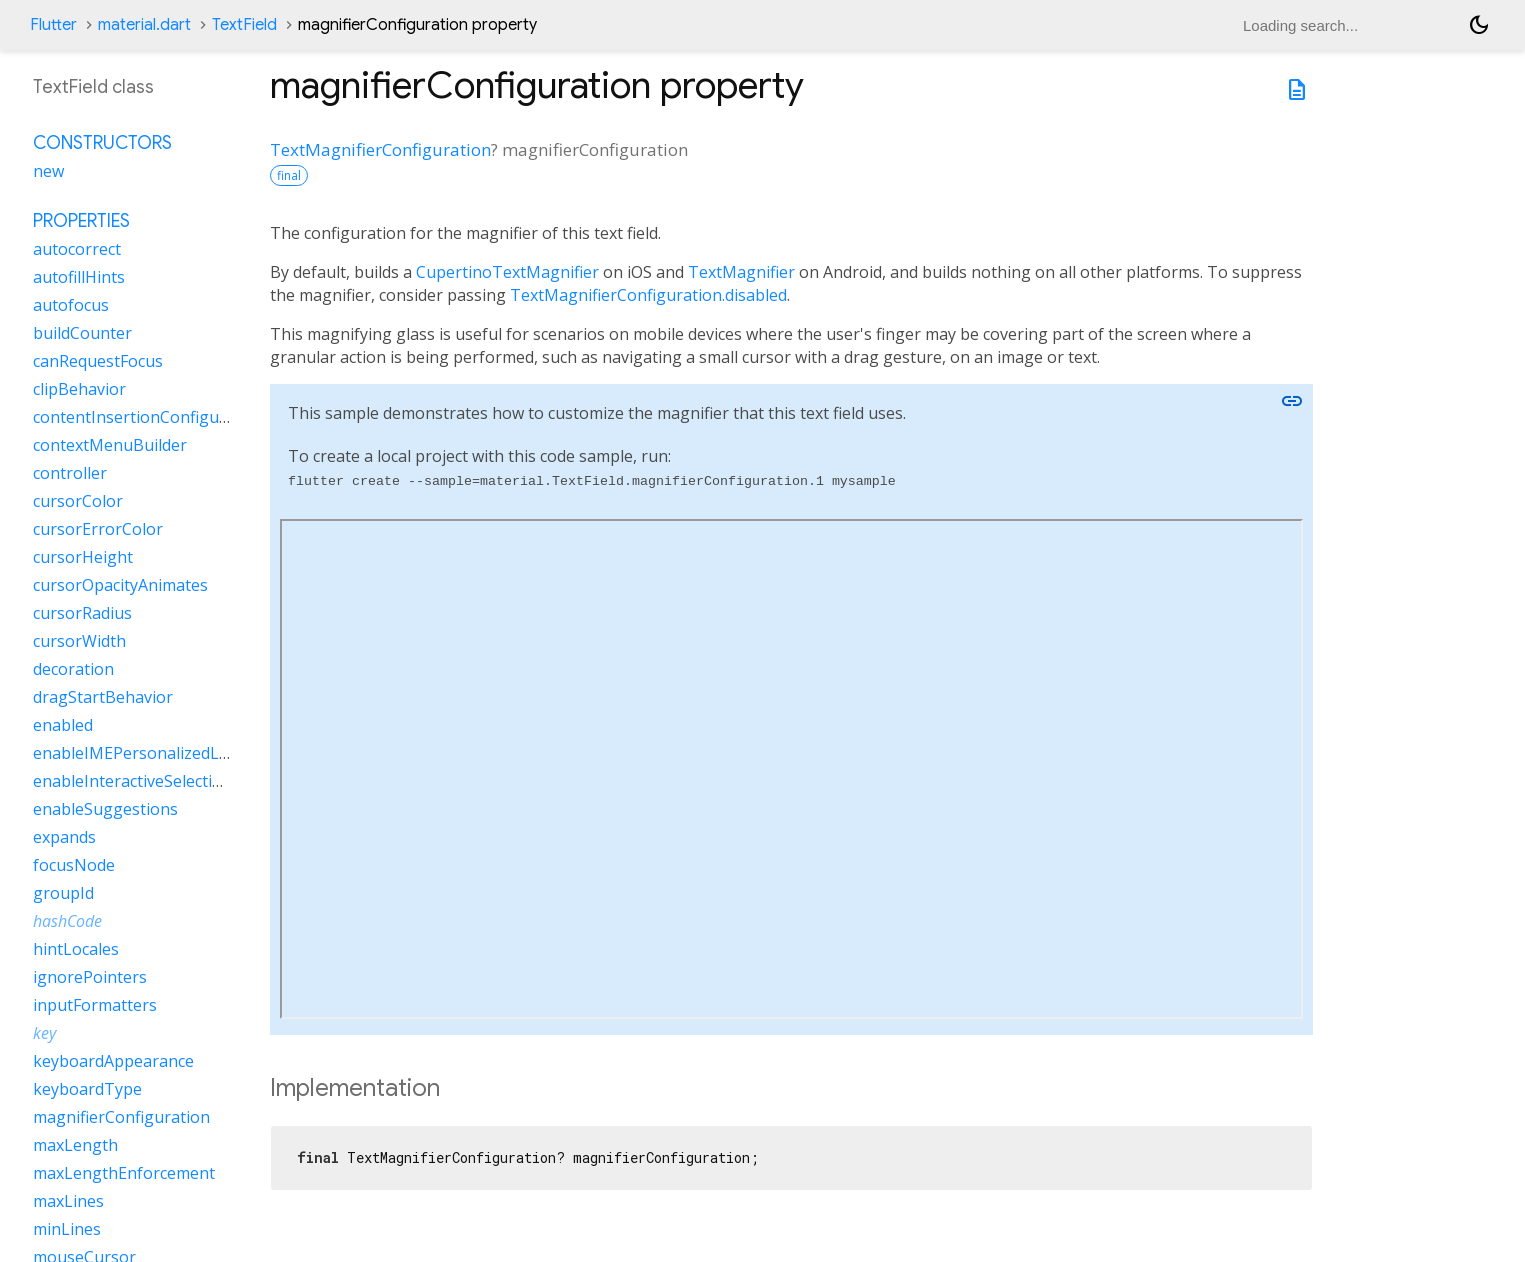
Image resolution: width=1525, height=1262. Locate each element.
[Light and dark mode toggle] (1479, 25)
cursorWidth (79, 641)
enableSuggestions (105, 809)
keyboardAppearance (113, 1061)
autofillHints (79, 277)
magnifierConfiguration (121, 1117)
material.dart (144, 25)
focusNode (74, 865)
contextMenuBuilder (110, 445)
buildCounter (82, 333)
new (48, 171)
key (44, 1033)
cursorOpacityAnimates (120, 585)
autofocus (71, 305)
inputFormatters (95, 1005)
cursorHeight (83, 557)
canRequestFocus (98, 361)
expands (64, 837)
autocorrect (77, 249)
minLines (67, 1229)
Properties (81, 221)
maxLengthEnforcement (124, 1173)
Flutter (53, 25)
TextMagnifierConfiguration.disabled (648, 295)
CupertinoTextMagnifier (507, 272)
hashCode (67, 921)
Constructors (102, 143)
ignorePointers (90, 977)
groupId (63, 893)
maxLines (68, 1201)
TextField (244, 25)
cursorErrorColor (98, 529)
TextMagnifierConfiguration (380, 149)
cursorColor (78, 501)
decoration (73, 669)
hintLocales (76, 949)
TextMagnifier (741, 272)
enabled (63, 725)
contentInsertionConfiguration (149, 417)
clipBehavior (79, 389)
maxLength (75, 1145)
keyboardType (87, 1089)
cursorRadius (82, 613)
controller (70, 473)
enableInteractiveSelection (132, 781)
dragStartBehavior (103, 697)
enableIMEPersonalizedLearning (155, 753)
